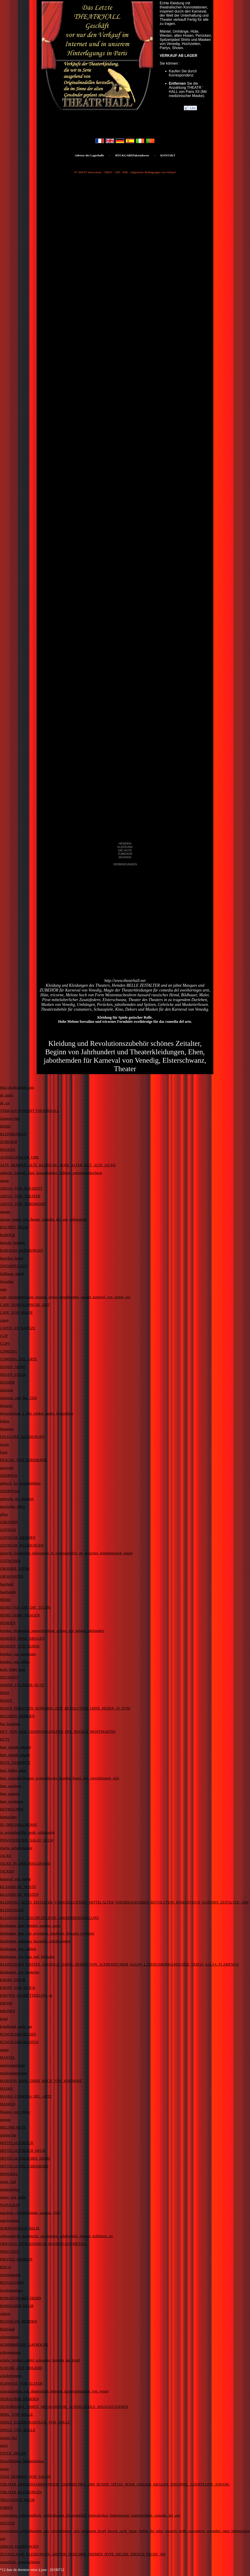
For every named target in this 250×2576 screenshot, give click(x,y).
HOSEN (6, 1700)
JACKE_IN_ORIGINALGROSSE (25, 1863)
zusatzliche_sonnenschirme (20, 2562)
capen (4, 1320)
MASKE (6, 2089)
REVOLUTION (11, 2283)
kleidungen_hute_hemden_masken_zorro (30, 1926)
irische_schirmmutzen (16, 1848)
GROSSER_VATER (15, 1569)
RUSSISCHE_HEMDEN (18, 2321)
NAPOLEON (10, 2205)
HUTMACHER (11, 1809)
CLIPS (5, 1344)
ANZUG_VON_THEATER (20, 1196)
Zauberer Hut (10, 1118)
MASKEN (7, 1150)
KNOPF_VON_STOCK (17, 1988)
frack (4, 1452)
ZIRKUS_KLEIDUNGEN (19, 2546)
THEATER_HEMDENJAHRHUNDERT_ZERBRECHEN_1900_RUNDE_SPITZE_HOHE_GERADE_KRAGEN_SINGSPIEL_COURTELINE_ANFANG (115, 2484)
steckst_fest (8, 2438)
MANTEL (7, 2057)
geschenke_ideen (12, 1506)
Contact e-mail (125, 165)
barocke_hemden (12, 1243)
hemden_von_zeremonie (18, 1654)
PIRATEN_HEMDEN (16, 2259)
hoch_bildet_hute (12, 1669)
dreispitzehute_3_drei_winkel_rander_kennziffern (36, 1413)
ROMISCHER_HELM (17, 2306)
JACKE (5, 1856)
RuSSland (7, 2329)
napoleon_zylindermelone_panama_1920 (30, 2213)
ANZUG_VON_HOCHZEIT (21, 1188)
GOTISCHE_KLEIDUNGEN (22, 1545)
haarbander (8, 1592)
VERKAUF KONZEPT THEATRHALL (29, 1111)
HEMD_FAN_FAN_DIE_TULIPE (25, 1607)
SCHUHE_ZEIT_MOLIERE (21, 2368)
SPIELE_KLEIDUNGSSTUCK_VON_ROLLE (35, 2422)
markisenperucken (13, 2073)
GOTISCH (8, 1530)
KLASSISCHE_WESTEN (19, 1895)
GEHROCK (9, 1475)
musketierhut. (10, 2189)
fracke (4, 1444)
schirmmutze (9, 2337)
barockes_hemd (11, 1258)
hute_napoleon (10, 1786)
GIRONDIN (9, 1522)
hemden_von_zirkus (15, 1662)
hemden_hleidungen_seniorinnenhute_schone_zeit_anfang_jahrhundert (52, 1631)
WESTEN (7, 2523)
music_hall (8, 2182)
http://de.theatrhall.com (17, 1087)
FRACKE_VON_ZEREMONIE (23, 1460)
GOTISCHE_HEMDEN (18, 1538)
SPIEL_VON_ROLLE (16, 2414)
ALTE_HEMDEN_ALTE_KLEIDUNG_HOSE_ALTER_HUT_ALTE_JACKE (58, 1165)
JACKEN (7, 1871)
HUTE (5, 1739)
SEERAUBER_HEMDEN (19, 2399)
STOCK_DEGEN (13, 2453)
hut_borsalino (10, 1724)
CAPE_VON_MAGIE (16, 1312)
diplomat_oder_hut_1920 (18, 1398)
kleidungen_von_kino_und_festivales (27, 1957)
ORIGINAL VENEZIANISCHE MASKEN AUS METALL (43, 2244)
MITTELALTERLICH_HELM (22, 2151)
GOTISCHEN (10, 1561)
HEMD (5, 1126)
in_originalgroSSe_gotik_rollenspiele (27, 1832)
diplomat (6, 1390)
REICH (5, 2267)
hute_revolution (11, 1801)
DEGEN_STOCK (13, 1375)
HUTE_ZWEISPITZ (15, 1763)
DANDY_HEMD (13, 1367)
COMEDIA (8, 1351)
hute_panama (9, 1794)
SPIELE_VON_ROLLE (17, 2430)
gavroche (6, 1468)
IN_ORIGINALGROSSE (18, 1825)
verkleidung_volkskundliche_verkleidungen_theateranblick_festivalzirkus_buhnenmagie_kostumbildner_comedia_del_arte (90, 2515)
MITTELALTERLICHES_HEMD (25, 2158)
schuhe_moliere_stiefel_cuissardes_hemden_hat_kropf (40, 2360)
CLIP (4, 1336)
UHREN (6, 2508)
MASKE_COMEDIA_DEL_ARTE (26, 2096)
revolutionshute (11, 2290)
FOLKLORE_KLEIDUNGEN (22, 1437)
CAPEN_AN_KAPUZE (17, 1328)
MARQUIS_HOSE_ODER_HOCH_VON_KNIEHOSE (41, 2081)
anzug (4, 1181)
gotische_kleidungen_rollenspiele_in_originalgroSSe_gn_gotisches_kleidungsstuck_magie (66, 1553)
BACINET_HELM (14, 1227)
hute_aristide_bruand (15, 1747)
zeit (2, 2539)
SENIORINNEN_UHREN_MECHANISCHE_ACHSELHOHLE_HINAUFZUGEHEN (64, 2407)
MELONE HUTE (13, 2127)
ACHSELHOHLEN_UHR (19, 1157)
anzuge (5, 1212)
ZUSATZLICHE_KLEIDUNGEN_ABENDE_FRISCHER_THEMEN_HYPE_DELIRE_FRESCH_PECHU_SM (82, 2554)
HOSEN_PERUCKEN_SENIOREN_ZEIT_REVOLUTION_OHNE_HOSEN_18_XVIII (65, 1708)
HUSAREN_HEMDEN (17, 1716)
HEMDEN (7, 1623)
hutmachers (8, 1817)
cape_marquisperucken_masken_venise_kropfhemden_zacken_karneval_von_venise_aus (65, 1297)
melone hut (8, 2135)
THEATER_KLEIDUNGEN (21, 2492)
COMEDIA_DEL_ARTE (18, 1359)
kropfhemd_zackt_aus (16, 2026)
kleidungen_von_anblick (18, 1949)
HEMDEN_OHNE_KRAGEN (22, 1638)
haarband (6, 1584)
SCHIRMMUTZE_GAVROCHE (24, 2345)
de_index (6, 1095)
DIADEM (7, 1382)
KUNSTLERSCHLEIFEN (19, 2042)
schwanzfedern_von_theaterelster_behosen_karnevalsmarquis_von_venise (54, 2391)
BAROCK (7, 1235)
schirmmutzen (10, 2352)
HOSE (5, 1693)
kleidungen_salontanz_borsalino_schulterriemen (35, 1941)
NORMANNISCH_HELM (19, 2228)
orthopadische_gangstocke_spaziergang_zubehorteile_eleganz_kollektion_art (56, 2236)
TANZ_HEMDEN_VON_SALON (25, 2477)
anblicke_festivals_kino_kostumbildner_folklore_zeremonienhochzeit (51, 1173)
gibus (4, 1514)
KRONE (6, 2003)
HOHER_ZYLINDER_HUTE (22, 1685)
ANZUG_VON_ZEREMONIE (22, 1204)
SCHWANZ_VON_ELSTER (21, 2383)
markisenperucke (12, 2065)
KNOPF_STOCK (13, 1980)
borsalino (7, 1281)
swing (4, 2469)
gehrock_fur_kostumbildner (20, 1483)
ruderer (5, 2314)
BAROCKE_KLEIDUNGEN (21, 1250)
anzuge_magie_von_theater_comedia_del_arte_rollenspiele (43, 1219)
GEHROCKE (10, 1491)
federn (4, 1421)
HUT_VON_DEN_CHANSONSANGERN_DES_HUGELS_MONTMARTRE (58, 1732)
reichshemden (10, 2275)
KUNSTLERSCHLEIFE (18, 2034)
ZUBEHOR (8, 1142)
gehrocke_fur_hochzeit (17, 1499)
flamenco (7, 1429)
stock (4, 2445)
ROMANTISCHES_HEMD (20, 2298)
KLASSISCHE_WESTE (18, 1887)
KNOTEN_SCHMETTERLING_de (26, 1995)
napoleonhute (10, 2220)
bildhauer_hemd (12, 1274)
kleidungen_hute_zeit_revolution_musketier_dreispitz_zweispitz (47, 1933)
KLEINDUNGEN (13, 1134)
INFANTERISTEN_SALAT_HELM (26, 1840)
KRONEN (7, 2011)
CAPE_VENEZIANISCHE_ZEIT (25, 1305)
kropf (4, 2019)
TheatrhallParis (190, 116)
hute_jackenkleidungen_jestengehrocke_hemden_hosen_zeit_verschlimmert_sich (59, 1778)
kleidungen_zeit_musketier (19, 1972)
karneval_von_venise (15, 1879)
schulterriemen (11, 2376)
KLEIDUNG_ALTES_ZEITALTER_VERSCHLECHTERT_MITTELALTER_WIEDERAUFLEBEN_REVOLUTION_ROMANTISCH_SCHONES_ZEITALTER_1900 (124, 1902)
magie (4, 2050)
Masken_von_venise (15, 2112)
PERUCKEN (9, 2251)
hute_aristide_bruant (15, 1755)
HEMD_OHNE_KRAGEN (20, 1615)
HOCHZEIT (9, 1677)
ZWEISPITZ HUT (13, 1266)
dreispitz (6, 1406)
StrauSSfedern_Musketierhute (22, 2461)
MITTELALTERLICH (16, 2143)
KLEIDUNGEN (12, 1910)
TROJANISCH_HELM (17, 2500)
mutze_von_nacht (13, 2197)
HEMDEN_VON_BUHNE (20, 1646)
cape (3, 1289)
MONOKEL (9, 2174)
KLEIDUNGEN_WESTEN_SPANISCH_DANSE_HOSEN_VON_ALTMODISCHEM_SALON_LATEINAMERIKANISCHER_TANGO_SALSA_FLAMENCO (119, 1964)
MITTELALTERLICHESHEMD (24, 2166)
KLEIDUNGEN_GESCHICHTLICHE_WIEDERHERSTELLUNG (49, 1918)
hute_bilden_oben (13, 1770)
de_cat (5, 1103)
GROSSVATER (11, 1576)
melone (5, 2120)
